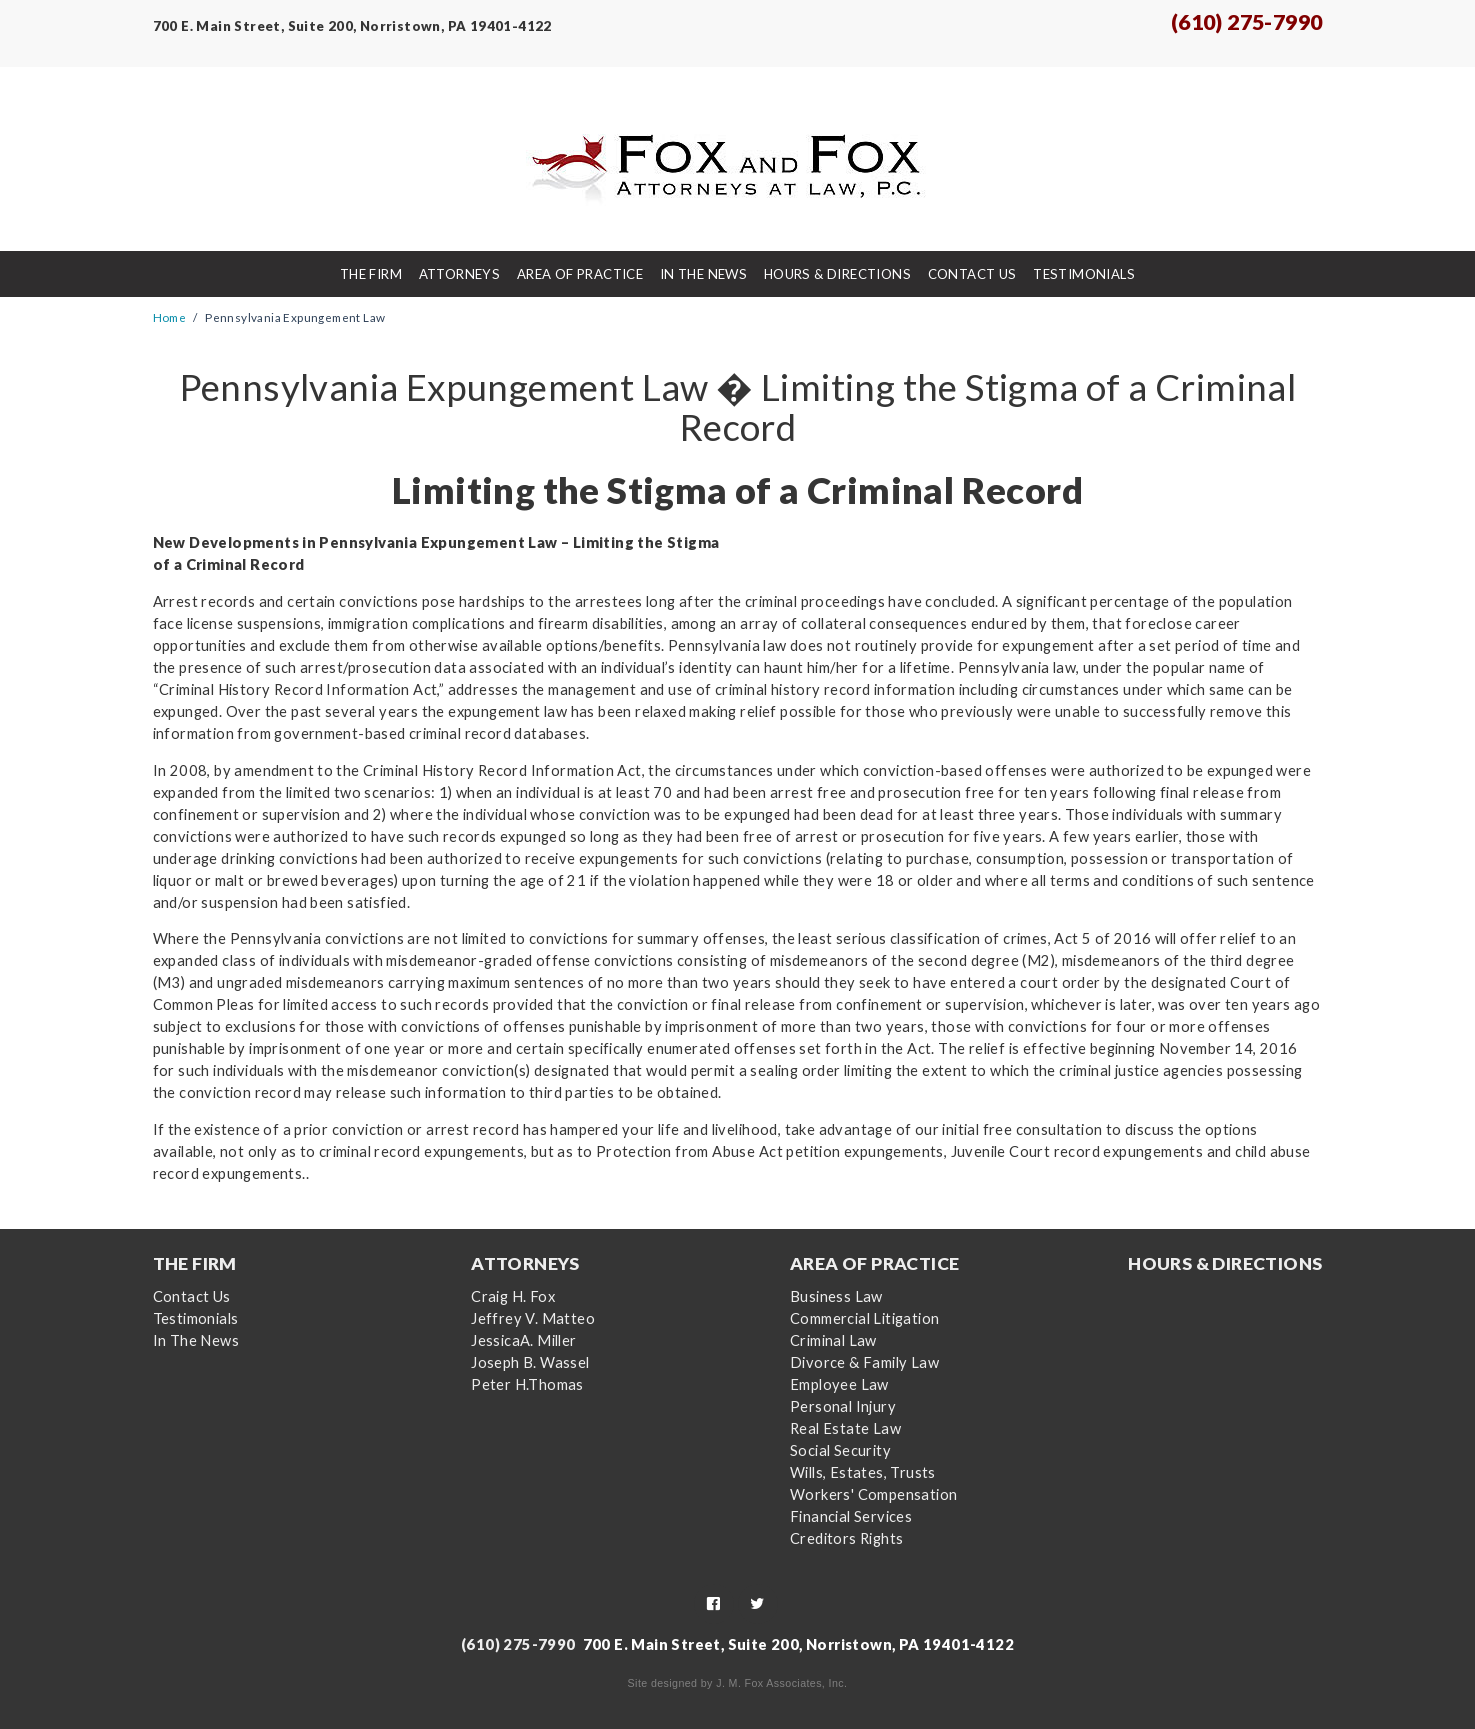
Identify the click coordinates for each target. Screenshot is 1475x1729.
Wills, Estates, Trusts (863, 1472)
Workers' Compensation (873, 1494)
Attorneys (460, 274)
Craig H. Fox (513, 1296)
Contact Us (972, 274)
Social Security (840, 1450)
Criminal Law (833, 1340)
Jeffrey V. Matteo (533, 1318)
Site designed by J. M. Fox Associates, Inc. (738, 1683)
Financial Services (851, 1516)
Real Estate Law (845, 1428)
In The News (703, 274)
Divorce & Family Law (864, 1362)
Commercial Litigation (864, 1318)
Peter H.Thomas (527, 1384)
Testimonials (1084, 274)
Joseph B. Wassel (530, 1362)
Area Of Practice (580, 274)
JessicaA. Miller (523, 1340)
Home (170, 317)
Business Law (836, 1296)
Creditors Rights (846, 1538)
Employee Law (839, 1384)
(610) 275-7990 (1247, 22)
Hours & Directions (837, 274)
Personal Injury (843, 1406)
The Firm (371, 274)
